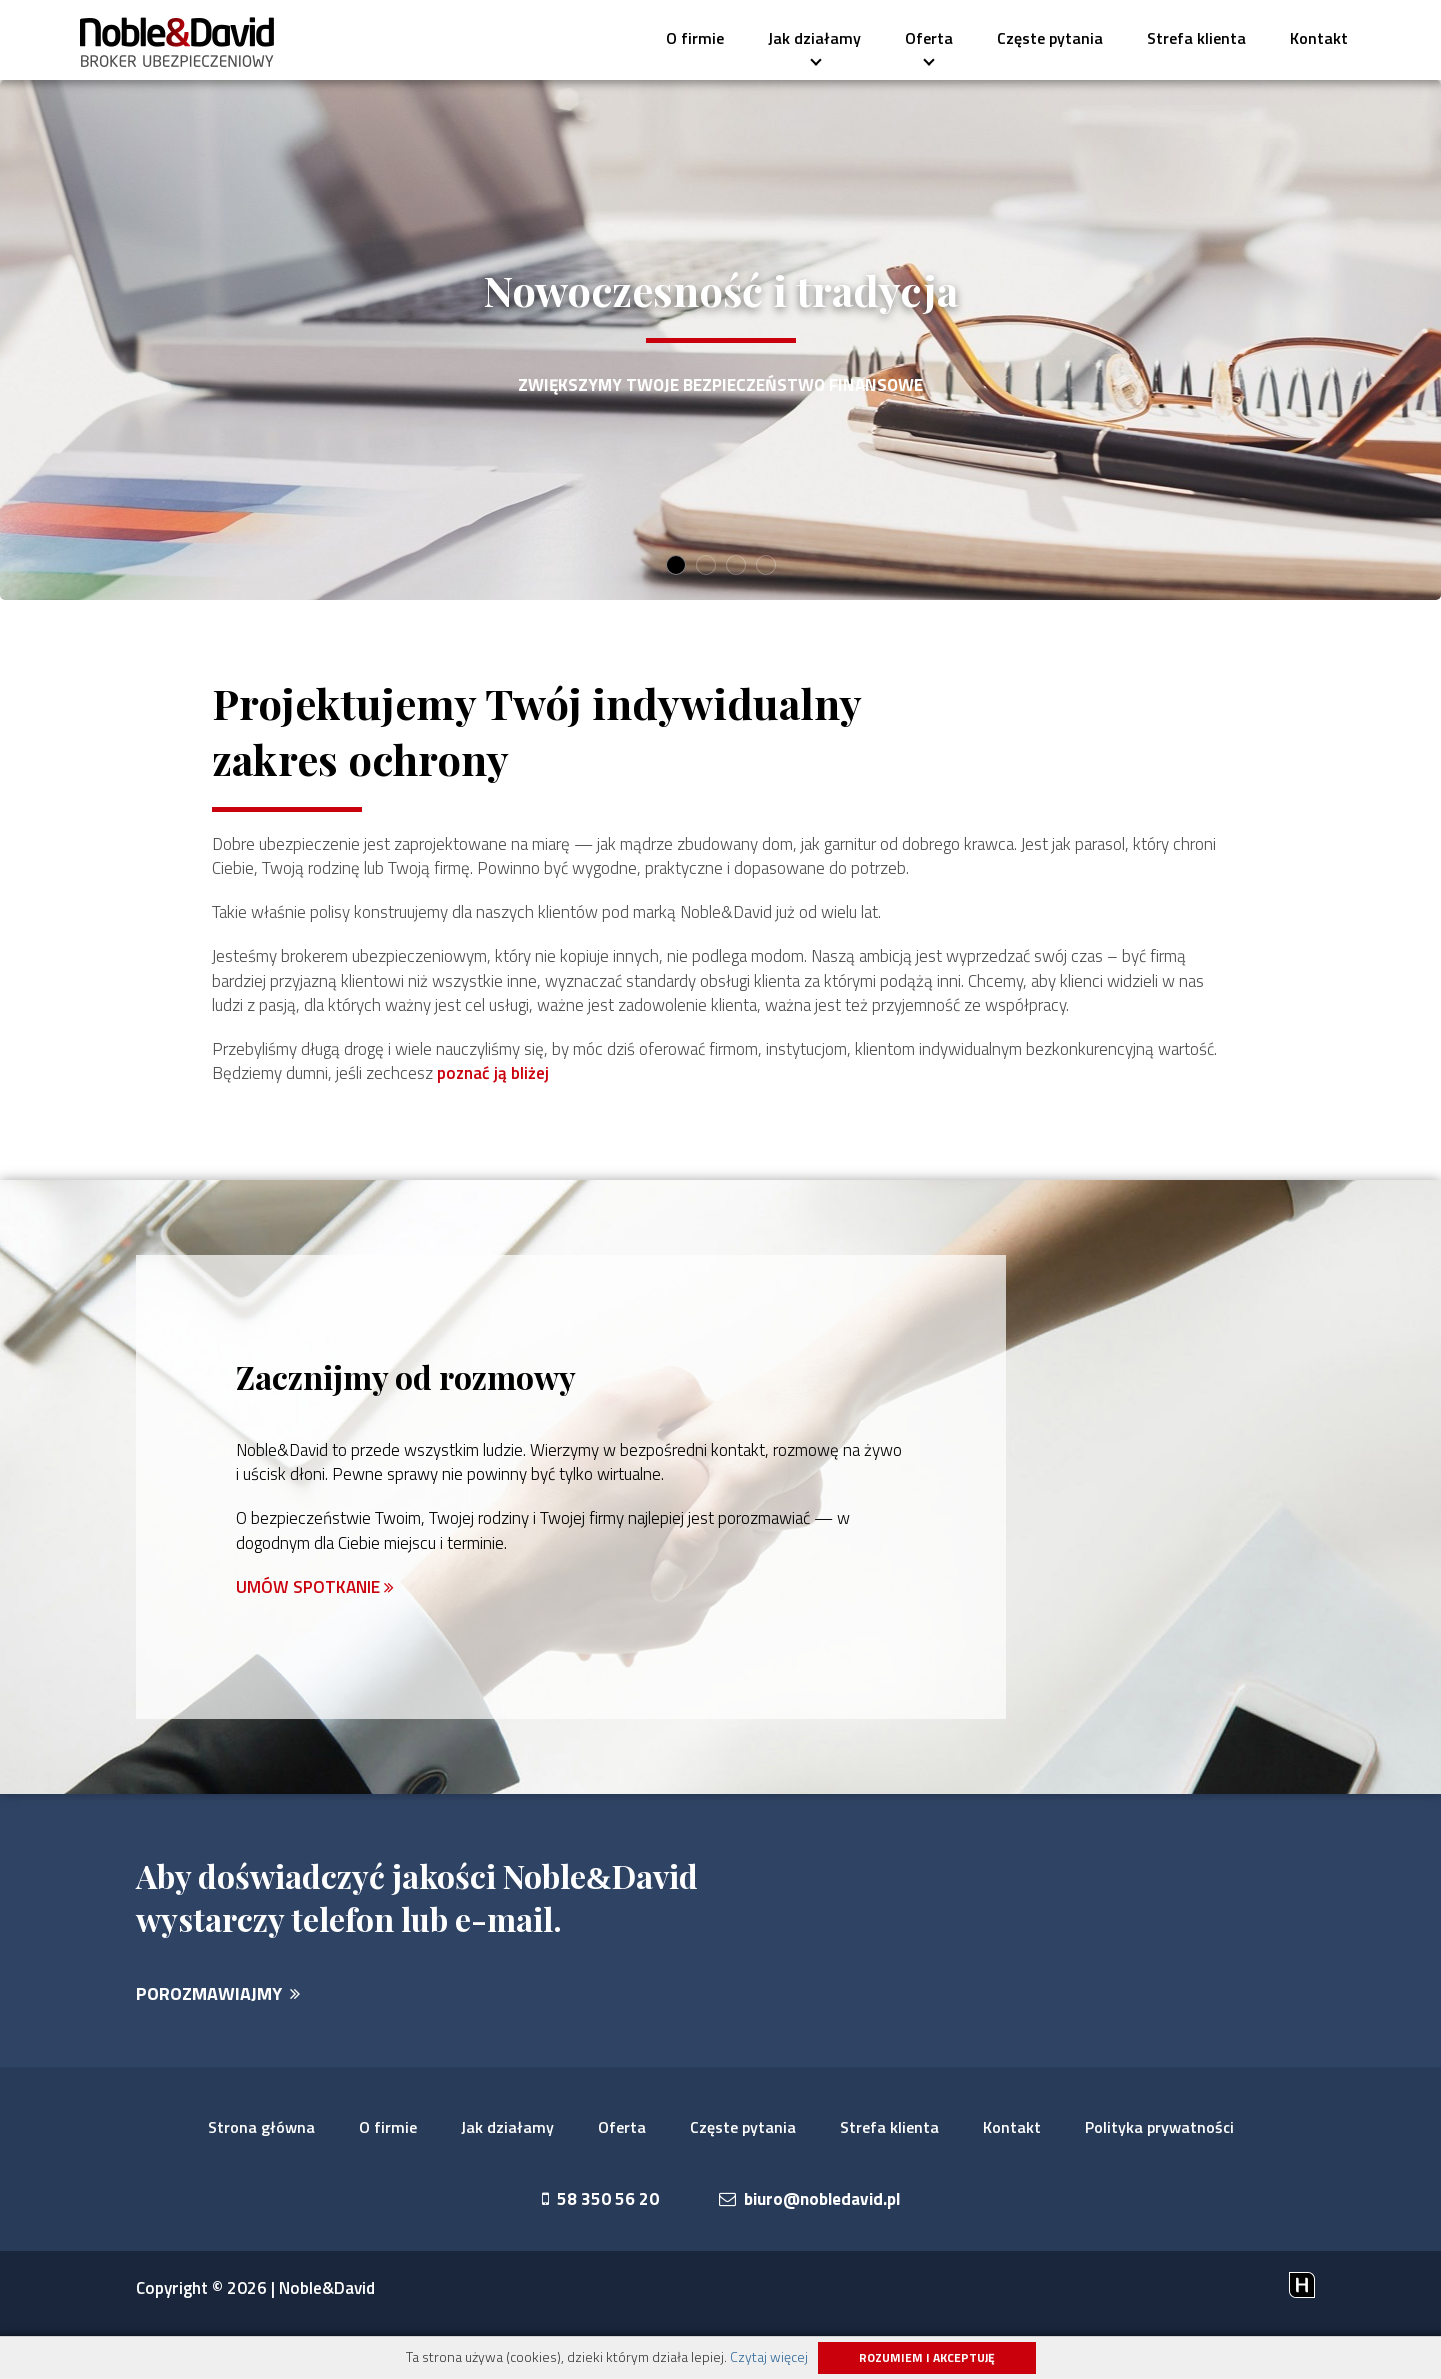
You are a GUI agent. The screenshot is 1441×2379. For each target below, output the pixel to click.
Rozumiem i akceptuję (927, 2357)
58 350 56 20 (594, 2249)
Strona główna (261, 2177)
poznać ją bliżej (727, 1112)
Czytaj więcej (769, 2356)
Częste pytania (1050, 38)
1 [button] (675, 565)
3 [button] (735, 565)
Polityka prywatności (1159, 2177)
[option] (720, 340)
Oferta (922, 44)
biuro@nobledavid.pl (810, 2249)
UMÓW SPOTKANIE (316, 1635)
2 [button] (705, 565)
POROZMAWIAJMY (218, 2043)
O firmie (695, 38)
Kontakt (1319, 38)
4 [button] (765, 565)
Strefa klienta (1196, 38)
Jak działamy (814, 44)
